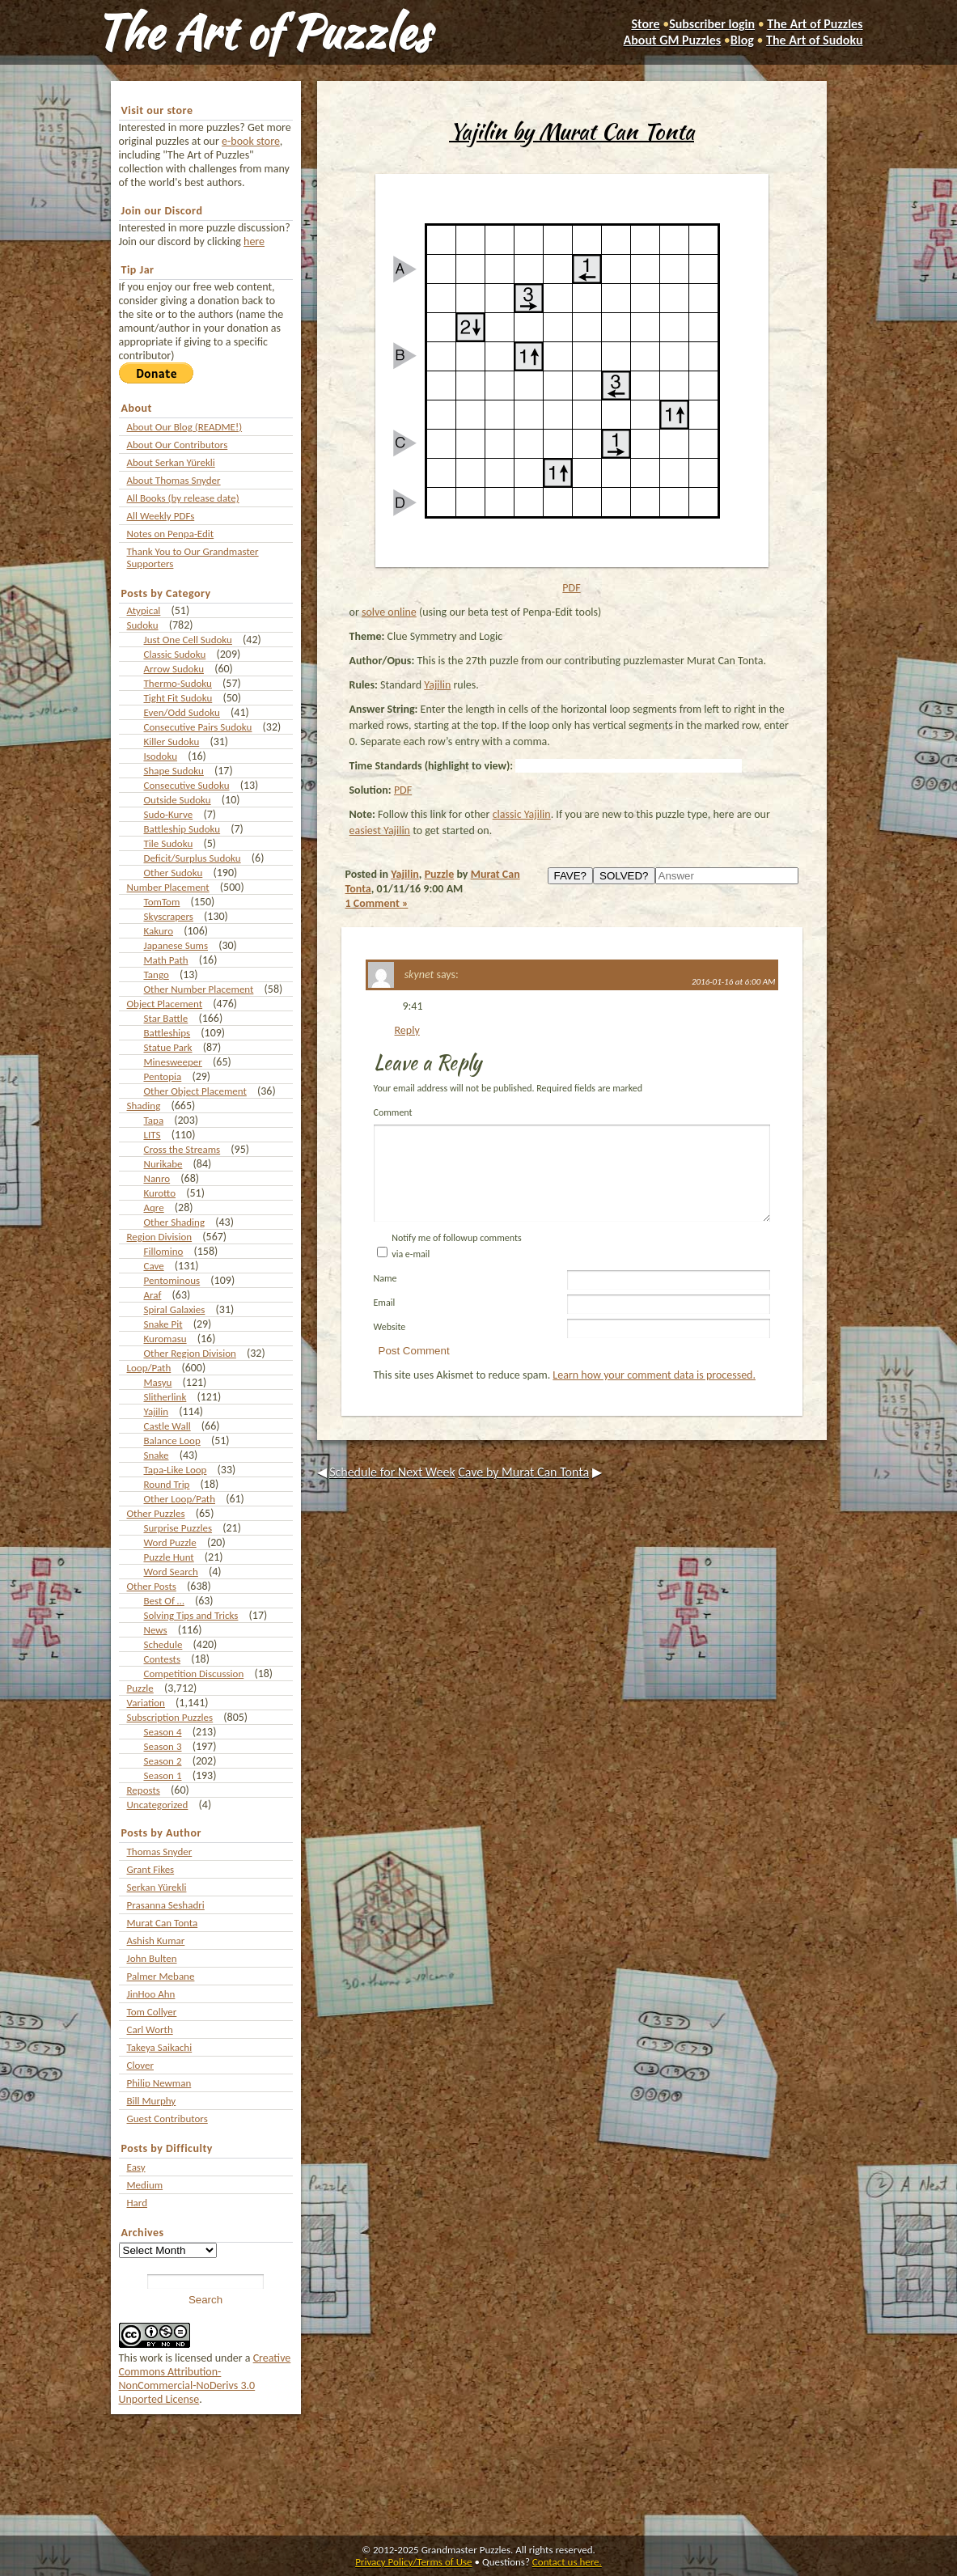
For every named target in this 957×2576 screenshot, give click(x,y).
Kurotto (160, 1193)
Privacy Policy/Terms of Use (413, 2562)
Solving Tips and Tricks (191, 1615)
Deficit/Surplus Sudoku (192, 858)
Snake (156, 1455)
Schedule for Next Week (392, 1491)
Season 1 (163, 1775)
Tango (156, 974)
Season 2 (163, 1761)
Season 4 (163, 1732)
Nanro (157, 1178)
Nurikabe (163, 1164)
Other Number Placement (199, 989)
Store (645, 24)
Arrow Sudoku (174, 669)
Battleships (167, 1033)
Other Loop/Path (180, 1499)
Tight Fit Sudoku (178, 698)
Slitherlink (165, 1397)
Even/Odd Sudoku (182, 712)
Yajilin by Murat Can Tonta (571, 131)
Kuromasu (165, 1338)
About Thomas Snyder (174, 480)
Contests (162, 1659)
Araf (153, 1295)
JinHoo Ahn (151, 1994)
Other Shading (174, 1222)
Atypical (144, 610)
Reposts (143, 1790)
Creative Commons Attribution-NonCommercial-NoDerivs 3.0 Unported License (205, 2378)
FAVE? (570, 876)
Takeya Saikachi (160, 2047)
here (254, 241)
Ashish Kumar (156, 1940)
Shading (144, 1105)
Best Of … (164, 1601)
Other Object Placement (195, 1091)
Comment (393, 1112)
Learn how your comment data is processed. (654, 1394)
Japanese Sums (176, 945)
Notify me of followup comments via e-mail (456, 1265)
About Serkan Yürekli (171, 462)
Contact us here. (567, 2562)
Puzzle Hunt (169, 1557)
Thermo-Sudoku (178, 683)
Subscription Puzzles (170, 1717)
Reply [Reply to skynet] (407, 1030)
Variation (146, 1703)
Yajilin (156, 1411)
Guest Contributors (167, 2118)
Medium (145, 2185)
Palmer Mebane (161, 1976)
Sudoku (143, 625)
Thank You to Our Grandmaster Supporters (193, 557)
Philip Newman (159, 2083)
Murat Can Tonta (162, 1923)
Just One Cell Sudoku (188, 639)
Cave (154, 1266)
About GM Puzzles (673, 40)
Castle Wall (167, 1426)
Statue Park (168, 1047)
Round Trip (167, 1484)
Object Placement (165, 1004)
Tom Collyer (152, 2012)
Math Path (166, 960)
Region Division (160, 1237)
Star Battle (166, 1018)
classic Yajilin (522, 814)
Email (385, 1322)
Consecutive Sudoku (187, 785)
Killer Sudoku (172, 741)
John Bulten (152, 1958)
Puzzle (140, 1688)
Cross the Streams (182, 1149)
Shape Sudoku (174, 771)
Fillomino (164, 1251)
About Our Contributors (177, 445)
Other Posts (151, 1586)
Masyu (158, 1382)
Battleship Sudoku (182, 829)
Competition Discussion (194, 1673)
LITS (152, 1135)
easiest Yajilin (379, 830)
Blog (742, 40)
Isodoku (160, 756)
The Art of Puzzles (262, 32)
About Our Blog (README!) (185, 427)
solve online (389, 612)
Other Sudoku (173, 872)
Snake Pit (163, 1324)
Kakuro (159, 931)
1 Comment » (377, 903)
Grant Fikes (151, 1869)
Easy (136, 2167)
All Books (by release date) (183, 498)
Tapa (154, 1120)
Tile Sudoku (168, 843)
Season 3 (163, 1746)
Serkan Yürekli (157, 1887)
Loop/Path (149, 1368)
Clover (140, 2065)
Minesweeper (173, 1062)
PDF (571, 588)
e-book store (251, 141)
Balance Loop (172, 1440)
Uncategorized (157, 1805)
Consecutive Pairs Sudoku (198, 727)
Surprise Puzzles (178, 1528)
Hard (137, 2203)
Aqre (154, 1207)
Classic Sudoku (175, 654)
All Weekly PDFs (161, 516)
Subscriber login (712, 24)
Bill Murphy (151, 2101)
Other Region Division (190, 1353)
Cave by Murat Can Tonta (523, 1491)
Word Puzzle (170, 1542)
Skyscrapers (168, 916)
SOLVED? (624, 876)
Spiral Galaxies (174, 1309)
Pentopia (163, 1076)
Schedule (163, 1644)
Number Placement (168, 887)
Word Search (171, 1572)
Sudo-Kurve (168, 814)
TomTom (162, 902)
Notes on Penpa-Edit (170, 533)
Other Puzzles (156, 1513)
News (155, 1630)
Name (385, 1297)
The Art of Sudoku (814, 40)
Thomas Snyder (160, 1851)
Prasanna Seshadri (166, 1905)
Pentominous (172, 1280)
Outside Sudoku (177, 800)
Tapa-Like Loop (175, 1470)
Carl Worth (150, 2029)
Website (390, 1346)
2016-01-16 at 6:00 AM (734, 982)
